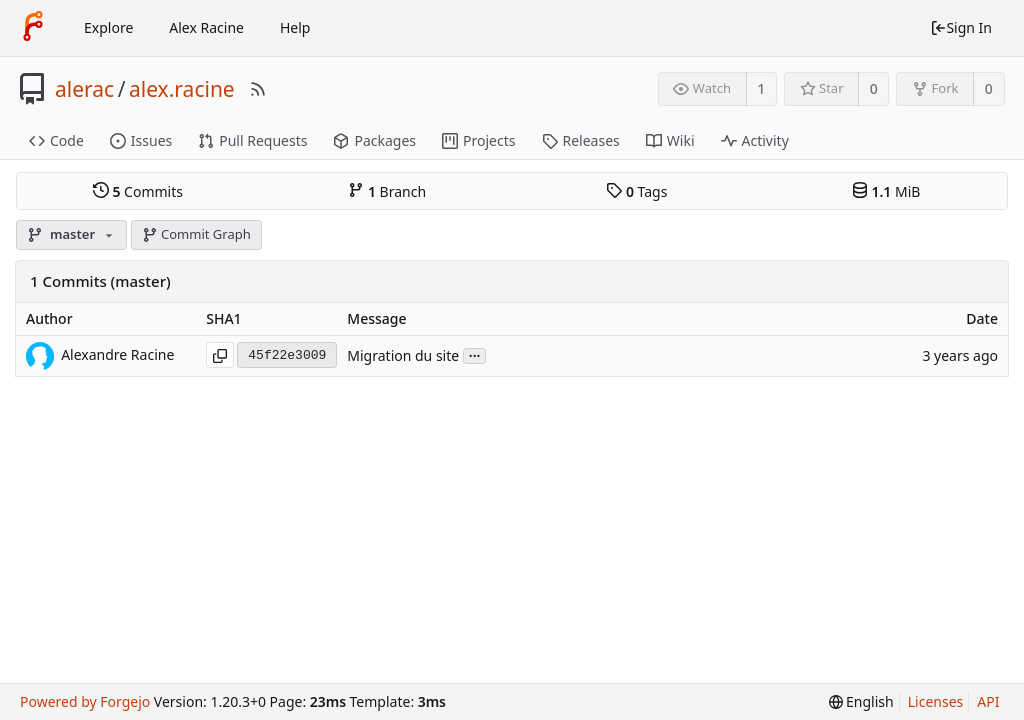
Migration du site (403, 355)
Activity (755, 140)
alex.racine (182, 89)
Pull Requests (252, 140)
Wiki (670, 140)
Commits (138, 191)
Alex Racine (206, 27)
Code (56, 140)
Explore (108, 27)
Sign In (961, 27)
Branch (387, 191)
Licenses (936, 701)
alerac (84, 89)
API (988, 701)
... (475, 354)
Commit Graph (196, 234)
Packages (374, 140)
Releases (581, 140)
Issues (141, 140)
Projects (478, 140)
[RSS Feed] (258, 89)
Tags (636, 191)
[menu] (861, 702)
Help (295, 27)
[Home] (33, 28)
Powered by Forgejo (85, 701)
